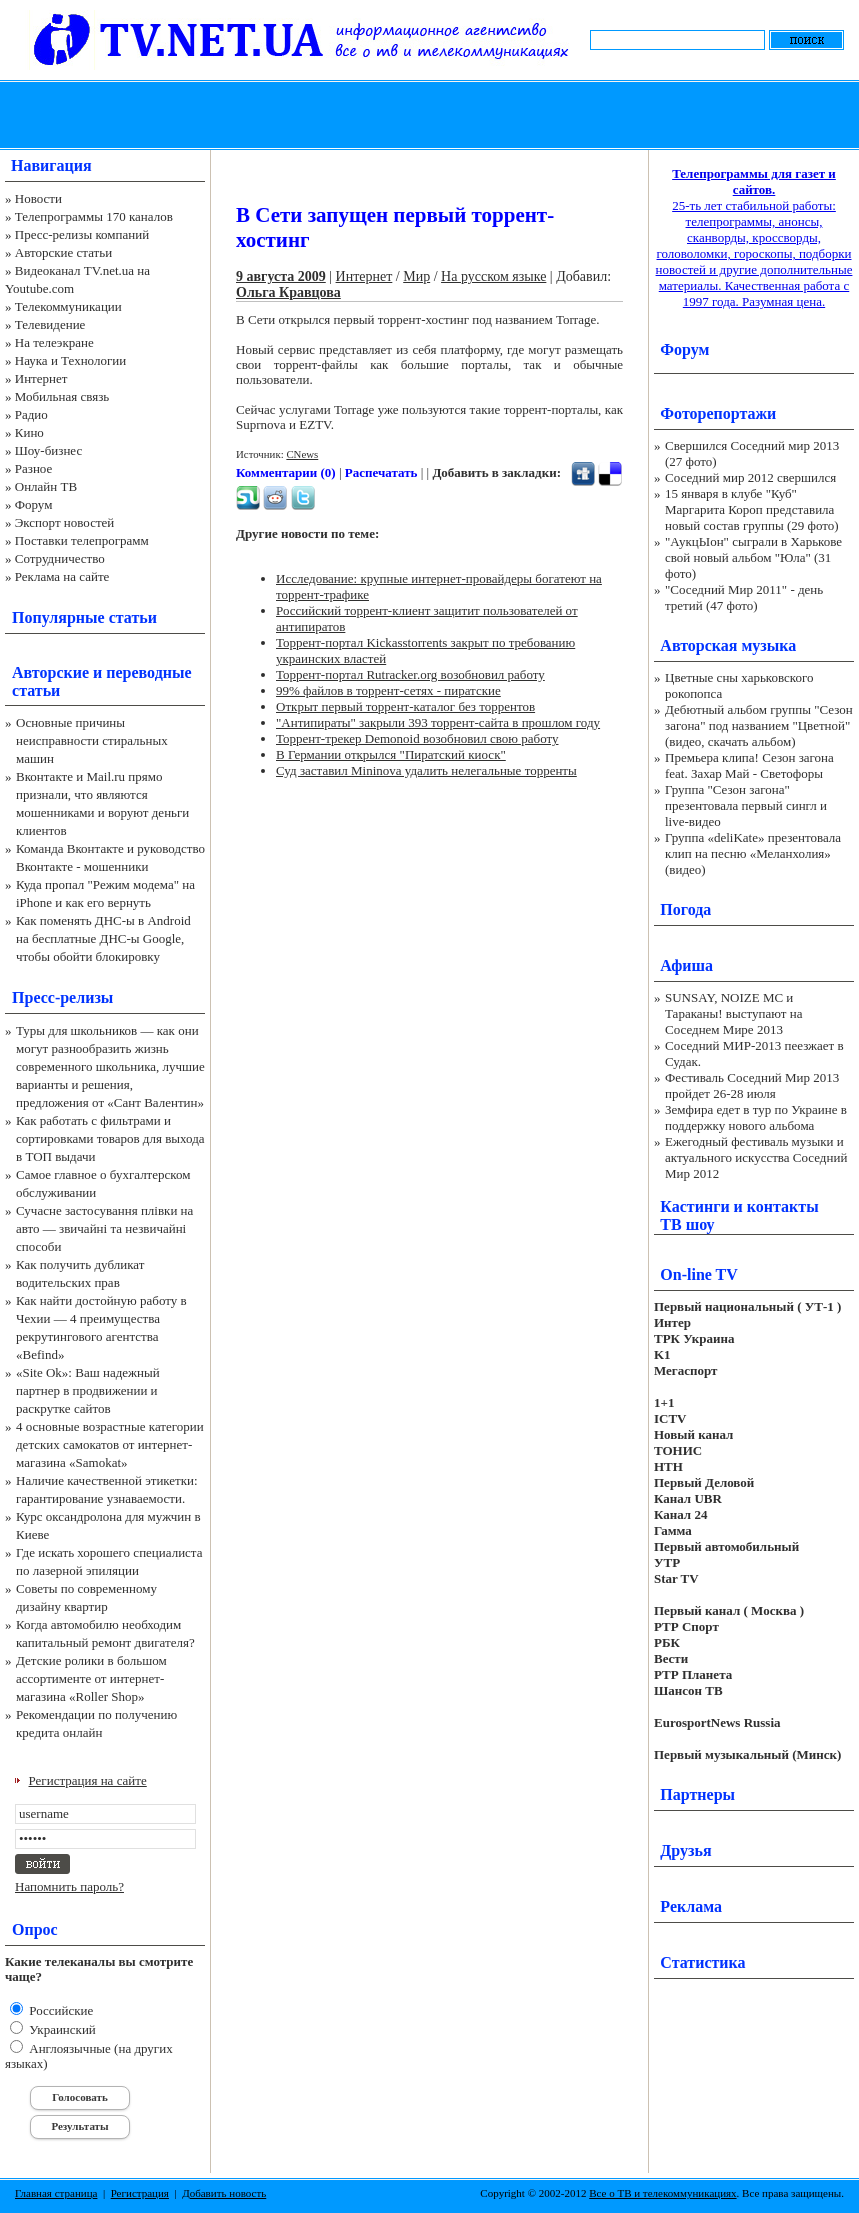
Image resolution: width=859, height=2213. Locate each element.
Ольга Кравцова (288, 292)
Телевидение (50, 324)
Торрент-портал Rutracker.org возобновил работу (410, 674)
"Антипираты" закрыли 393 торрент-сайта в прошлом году (438, 722)
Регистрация (140, 2193)
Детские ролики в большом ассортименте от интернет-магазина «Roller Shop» (91, 1678)
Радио (31, 414)
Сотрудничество (60, 558)
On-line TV (699, 1274)
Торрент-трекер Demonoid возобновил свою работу (417, 738)
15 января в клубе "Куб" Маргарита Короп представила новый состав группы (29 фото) (752, 509)
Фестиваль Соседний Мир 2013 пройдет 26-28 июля (752, 1085)
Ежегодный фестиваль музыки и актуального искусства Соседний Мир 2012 (756, 1157)
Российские (59, 2010)
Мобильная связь (62, 396)
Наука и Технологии (70, 360)
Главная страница (56, 2193)
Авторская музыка (728, 645)
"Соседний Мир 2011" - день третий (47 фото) (744, 597)
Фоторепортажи (718, 413)
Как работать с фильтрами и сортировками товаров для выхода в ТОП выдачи (110, 1138)
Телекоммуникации (68, 306)
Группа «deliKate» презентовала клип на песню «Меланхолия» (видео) (753, 853)
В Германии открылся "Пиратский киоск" (391, 754)
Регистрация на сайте (88, 1780)
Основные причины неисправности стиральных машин (92, 740)
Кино (29, 432)
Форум (34, 504)
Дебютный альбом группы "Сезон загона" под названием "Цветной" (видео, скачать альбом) (759, 725)
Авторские (50, 672)
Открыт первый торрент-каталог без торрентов (405, 706)
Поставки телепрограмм (82, 540)
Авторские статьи (63, 252)
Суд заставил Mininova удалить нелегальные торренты (426, 770)
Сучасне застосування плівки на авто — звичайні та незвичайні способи (104, 1228)
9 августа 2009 (281, 276)
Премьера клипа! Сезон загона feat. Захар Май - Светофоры (749, 765)
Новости (38, 198)
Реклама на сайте (62, 576)
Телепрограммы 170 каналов (94, 216)
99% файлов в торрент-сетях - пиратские (388, 690)
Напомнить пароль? (69, 1886)
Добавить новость (224, 2193)
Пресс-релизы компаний (82, 234)
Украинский (61, 2029)
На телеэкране (54, 342)
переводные (148, 672)
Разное (34, 468)
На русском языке (493, 276)
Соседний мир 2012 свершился (750, 477)
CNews (302, 454)
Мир (416, 276)
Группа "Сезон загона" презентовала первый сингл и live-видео (746, 805)
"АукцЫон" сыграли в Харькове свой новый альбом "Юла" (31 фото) (753, 557)
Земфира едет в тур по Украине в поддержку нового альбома (756, 1117)
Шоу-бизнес (48, 450)
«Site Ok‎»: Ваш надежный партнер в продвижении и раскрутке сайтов (88, 1390)
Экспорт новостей (65, 522)
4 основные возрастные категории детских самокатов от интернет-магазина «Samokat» (110, 1444)
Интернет (41, 378)
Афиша (686, 965)
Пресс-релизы (62, 997)
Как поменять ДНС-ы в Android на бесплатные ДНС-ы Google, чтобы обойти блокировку (103, 938)
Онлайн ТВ (46, 486)
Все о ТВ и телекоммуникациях (662, 2193)
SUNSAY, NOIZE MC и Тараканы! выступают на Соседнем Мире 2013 (733, 1013)
